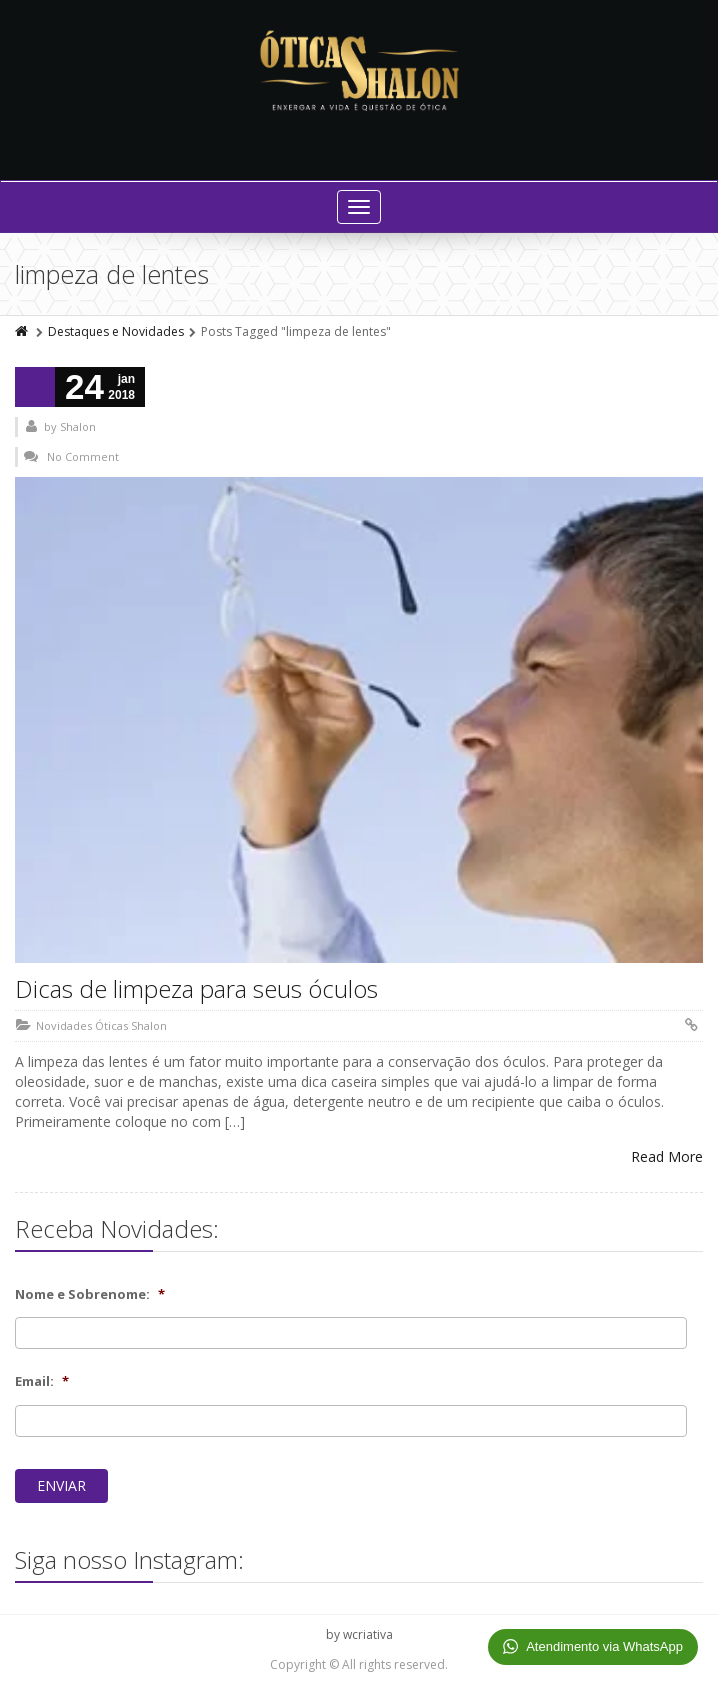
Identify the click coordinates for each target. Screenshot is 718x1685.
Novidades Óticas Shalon (101, 1025)
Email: (42, 1381)
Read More (667, 1156)
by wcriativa (359, 1634)
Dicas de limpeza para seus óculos (196, 988)
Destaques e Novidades (116, 331)
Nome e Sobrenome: (90, 1294)
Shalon (78, 426)
